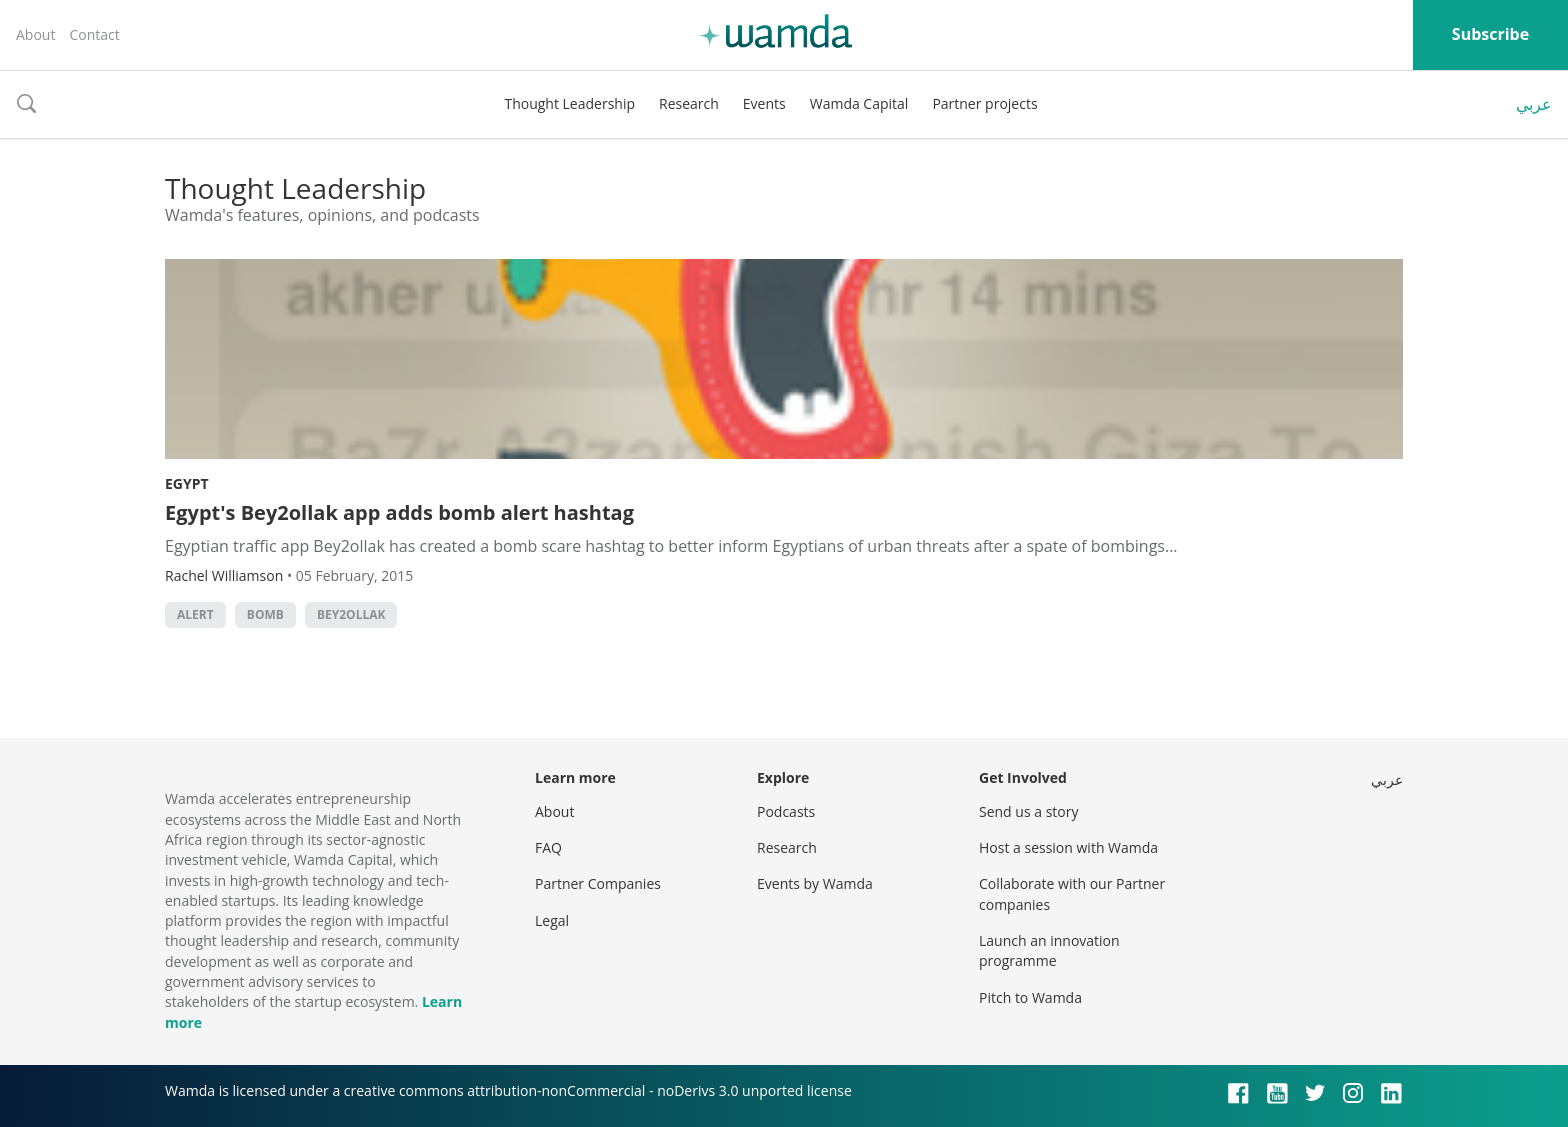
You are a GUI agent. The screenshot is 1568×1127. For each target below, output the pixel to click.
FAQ (548, 847)
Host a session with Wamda (1068, 847)
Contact (94, 34)
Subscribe (1490, 34)
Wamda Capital (859, 103)
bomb (265, 614)
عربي (1534, 104)
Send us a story (1028, 811)
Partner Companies (598, 883)
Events (764, 103)
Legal (552, 920)
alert (195, 614)
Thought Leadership (569, 103)
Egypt (187, 483)
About (35, 34)
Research (689, 103)
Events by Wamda (815, 883)
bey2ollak (351, 614)
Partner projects (984, 103)
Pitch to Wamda (1030, 997)
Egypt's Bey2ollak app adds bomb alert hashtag (399, 512)
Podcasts (786, 811)
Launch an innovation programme (1049, 950)
